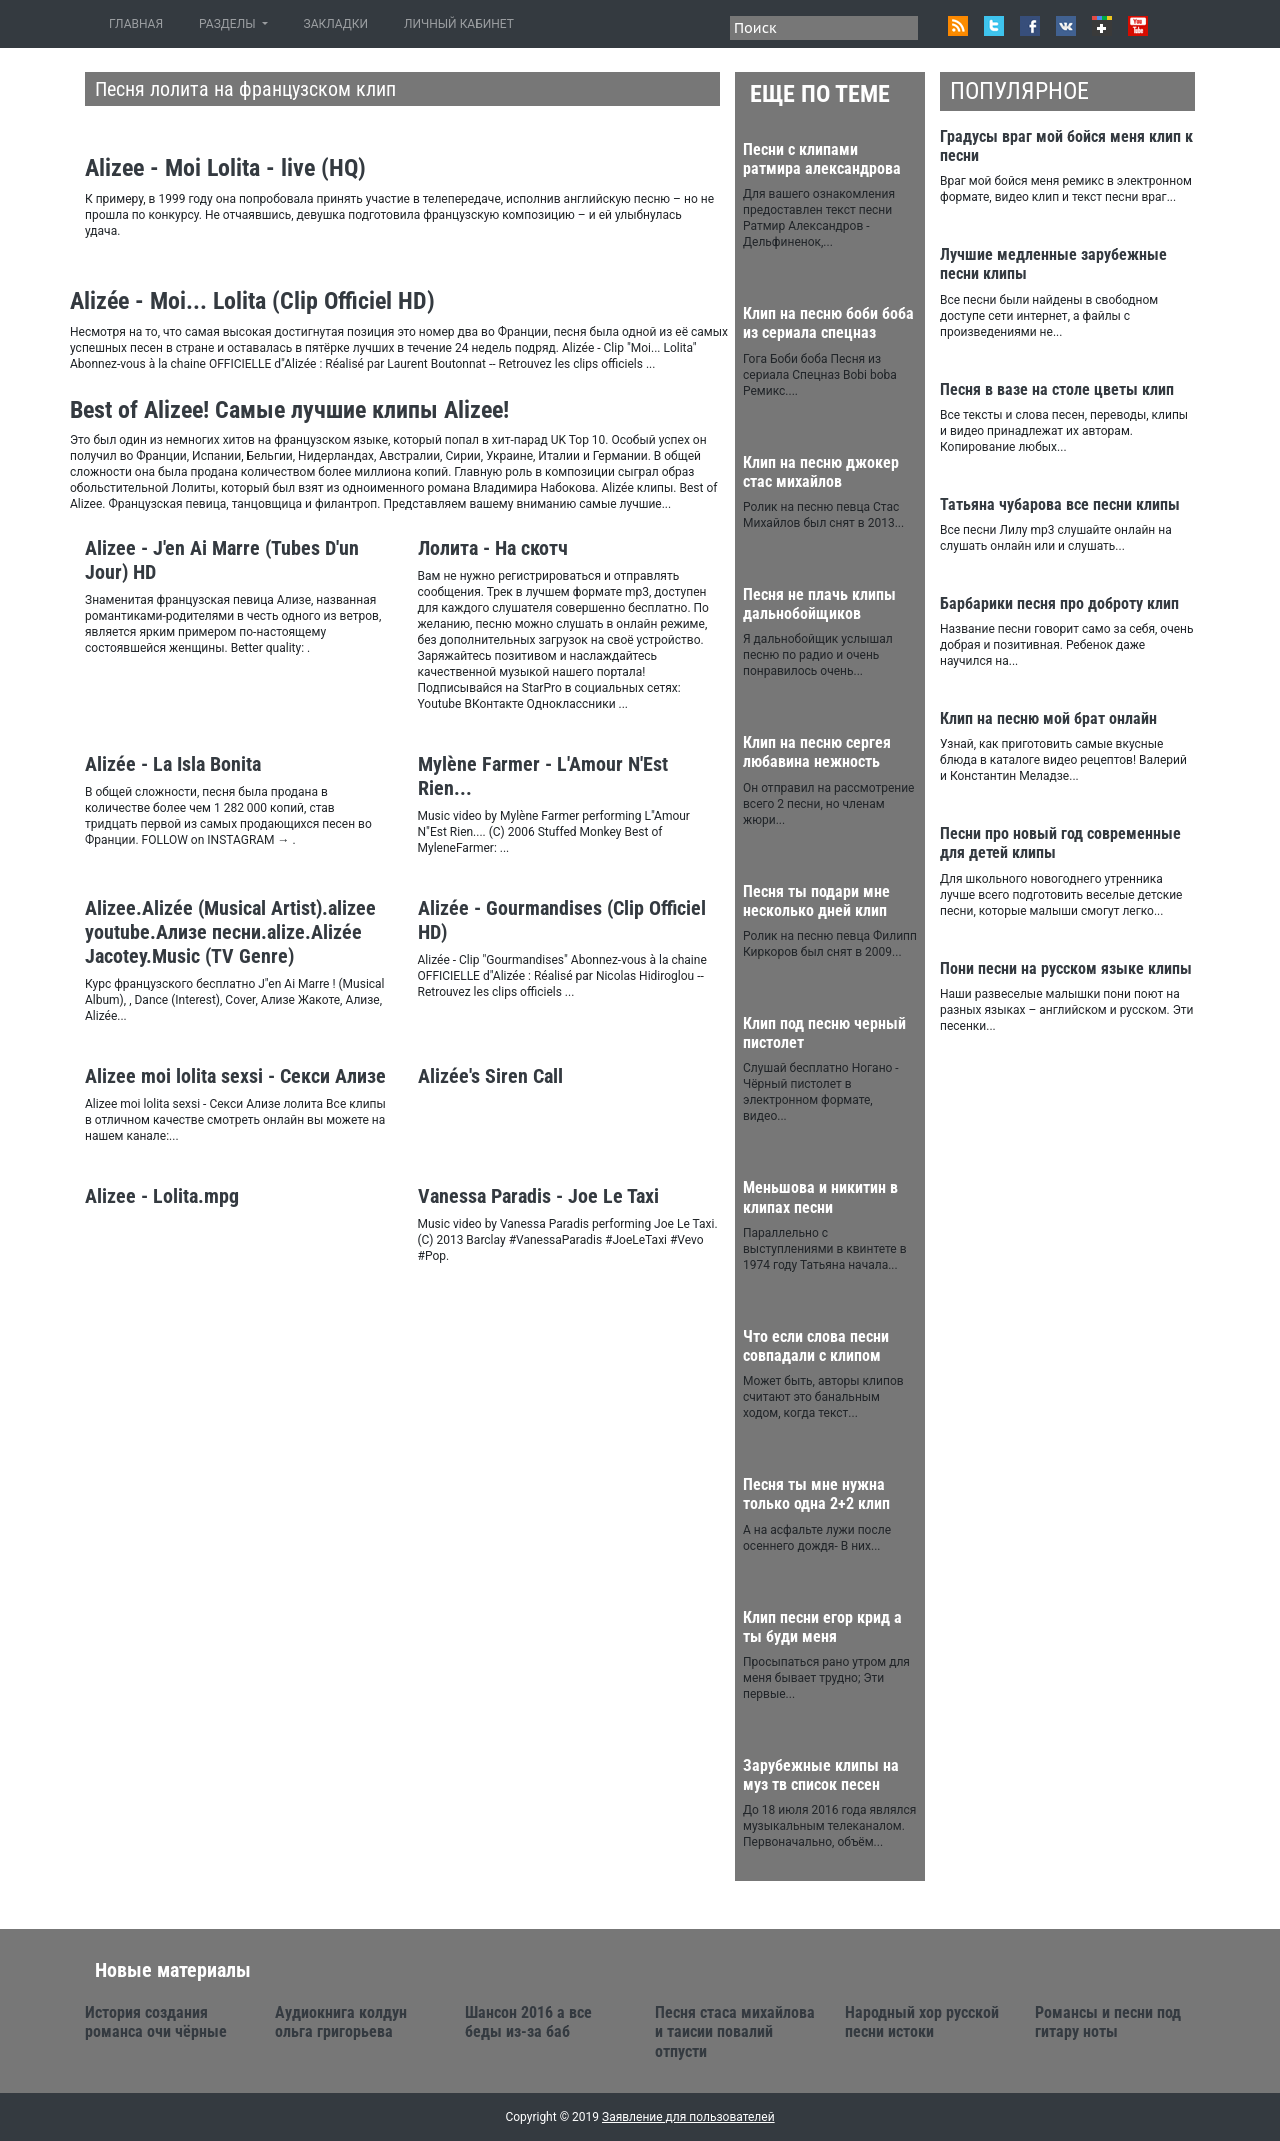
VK (1066, 26)
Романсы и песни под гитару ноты (1108, 2022)
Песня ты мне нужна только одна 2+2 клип (816, 1494)
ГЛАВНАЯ (140, 23)
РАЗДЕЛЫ (228, 24)
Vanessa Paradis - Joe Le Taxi (538, 1196)
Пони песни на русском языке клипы (1066, 968)
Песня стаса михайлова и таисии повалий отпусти (735, 2031)
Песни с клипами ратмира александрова (822, 159)
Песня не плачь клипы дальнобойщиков (819, 604)
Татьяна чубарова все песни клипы (1060, 504)
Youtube (1138, 26)
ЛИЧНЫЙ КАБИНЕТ (459, 24)
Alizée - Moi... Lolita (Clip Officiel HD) (252, 301)
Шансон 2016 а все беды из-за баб (528, 2022)
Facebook (1030, 26)
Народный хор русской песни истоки (922, 2022)
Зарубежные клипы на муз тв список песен (821, 1775)
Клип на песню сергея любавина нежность (817, 752)
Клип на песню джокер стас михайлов (821, 472)
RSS (958, 26)
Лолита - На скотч (493, 548)
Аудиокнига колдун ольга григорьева (341, 2022)
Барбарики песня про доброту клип (1059, 603)
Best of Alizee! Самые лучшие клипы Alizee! (289, 410)
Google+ (1102, 26)
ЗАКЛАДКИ (336, 24)
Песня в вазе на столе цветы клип (1057, 389)
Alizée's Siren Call (490, 1076)
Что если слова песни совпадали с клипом (816, 1346)
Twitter (994, 26)
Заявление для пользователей (688, 2117)
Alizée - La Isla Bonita (173, 764)
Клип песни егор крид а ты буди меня (822, 1627)
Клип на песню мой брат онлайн (1048, 718)
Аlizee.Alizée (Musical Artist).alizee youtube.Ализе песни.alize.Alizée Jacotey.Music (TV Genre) (230, 932)
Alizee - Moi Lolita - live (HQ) (225, 168)
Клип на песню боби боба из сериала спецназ (828, 323)
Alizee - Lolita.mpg (162, 1196)
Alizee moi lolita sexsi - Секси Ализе (235, 1076)
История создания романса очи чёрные (156, 2022)
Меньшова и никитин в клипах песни (820, 1197)
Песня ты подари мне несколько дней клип (816, 901)
